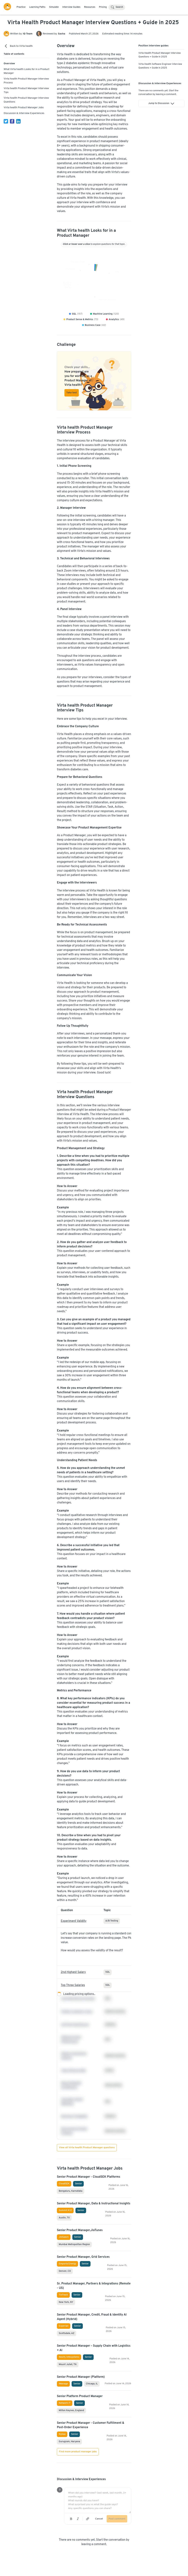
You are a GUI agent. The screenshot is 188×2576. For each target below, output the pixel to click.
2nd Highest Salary (73, 1972)
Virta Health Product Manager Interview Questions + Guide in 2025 (159, 55)
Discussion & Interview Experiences (24, 113)
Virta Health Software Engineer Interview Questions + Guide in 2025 (160, 66)
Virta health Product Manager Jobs (24, 107)
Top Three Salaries (73, 1985)
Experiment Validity (73, 1921)
